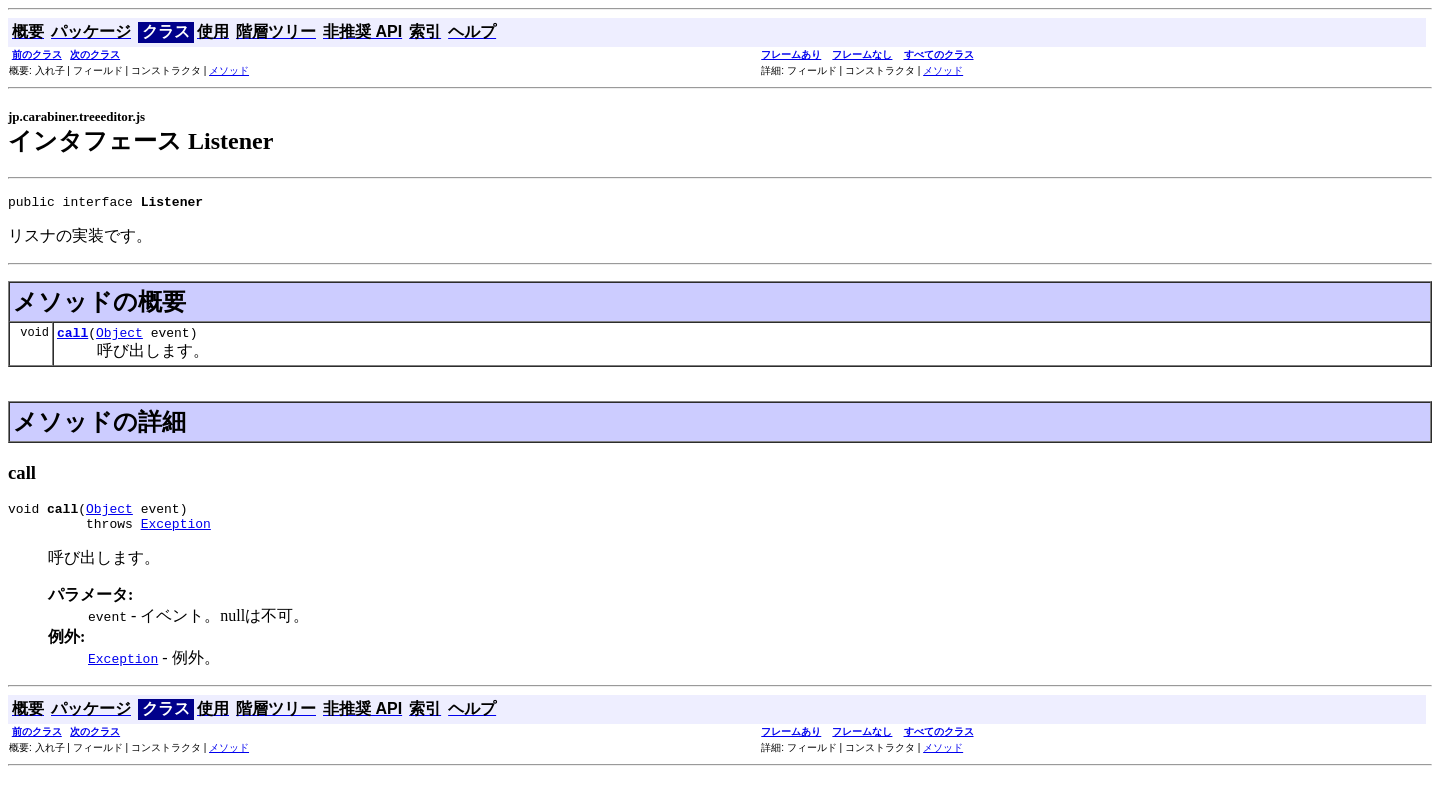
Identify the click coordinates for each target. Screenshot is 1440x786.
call (72, 338)
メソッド (229, 70)
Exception (176, 535)
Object (119, 338)
